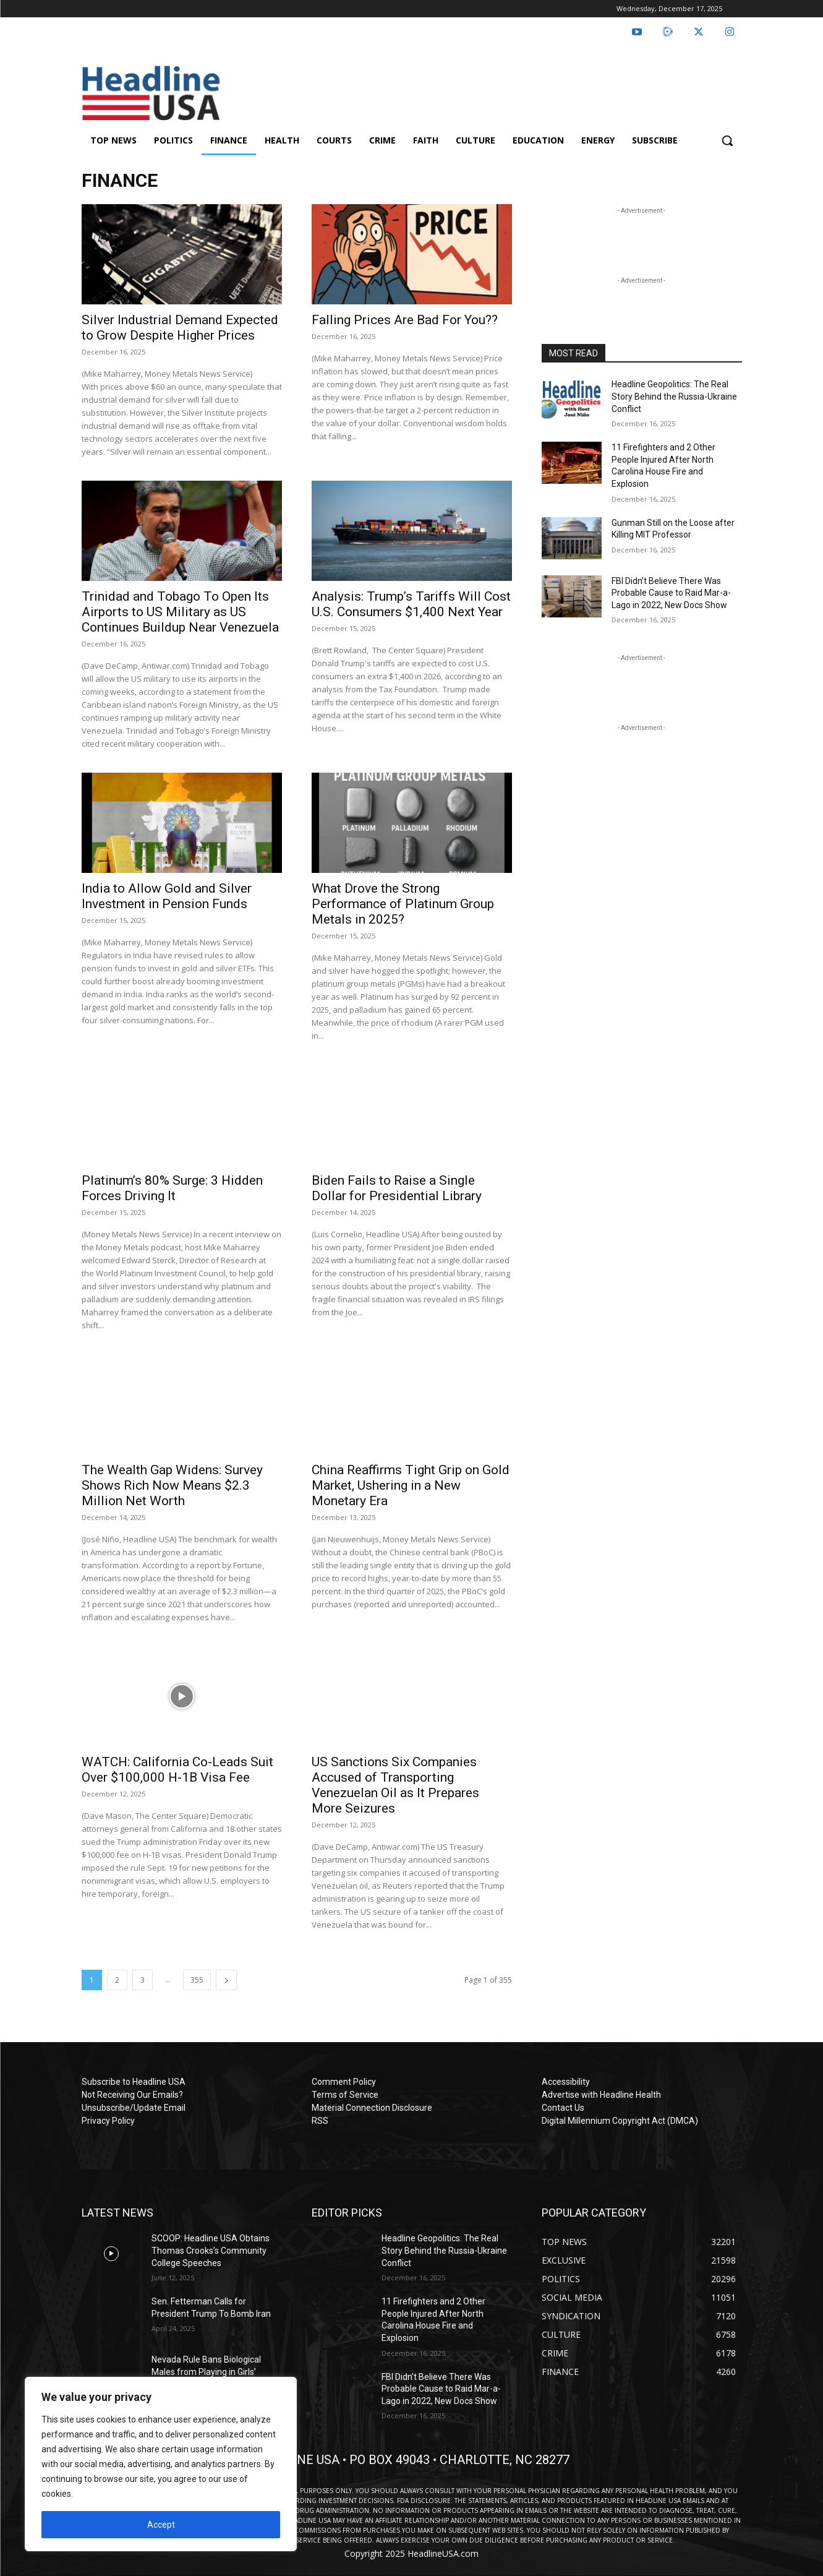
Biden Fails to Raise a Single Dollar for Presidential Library (397, 1188)
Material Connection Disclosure (372, 2108)
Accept (161, 2525)
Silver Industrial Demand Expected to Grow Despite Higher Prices (180, 327)
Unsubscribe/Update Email (133, 2108)
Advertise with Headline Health (601, 2095)
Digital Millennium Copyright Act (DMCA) (620, 2121)
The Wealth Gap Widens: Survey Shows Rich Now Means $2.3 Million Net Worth (172, 1485)
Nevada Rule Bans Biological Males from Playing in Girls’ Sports (206, 2372)
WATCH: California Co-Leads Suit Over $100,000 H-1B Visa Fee (177, 1769)
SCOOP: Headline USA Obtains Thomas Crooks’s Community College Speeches (210, 2250)
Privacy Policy (108, 2121)
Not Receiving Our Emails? (132, 2095)
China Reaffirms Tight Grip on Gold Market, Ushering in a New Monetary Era (411, 1485)
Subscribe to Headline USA (133, 2082)
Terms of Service (345, 2095)
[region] (161, 2464)
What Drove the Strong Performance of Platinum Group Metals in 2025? (403, 904)
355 (196, 1980)
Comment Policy (344, 2082)
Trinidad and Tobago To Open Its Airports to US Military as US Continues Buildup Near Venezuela (180, 612)
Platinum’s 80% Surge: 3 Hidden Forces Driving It (172, 1188)
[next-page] (226, 1980)
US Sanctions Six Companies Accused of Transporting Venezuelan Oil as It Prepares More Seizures (395, 1785)
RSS (320, 2121)
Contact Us (563, 2108)
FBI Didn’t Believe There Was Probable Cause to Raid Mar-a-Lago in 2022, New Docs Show (671, 593)
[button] (727, 140)
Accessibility (566, 2082)
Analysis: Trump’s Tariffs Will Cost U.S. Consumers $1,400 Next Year (411, 604)
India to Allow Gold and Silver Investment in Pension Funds (167, 896)
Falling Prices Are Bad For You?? (405, 319)
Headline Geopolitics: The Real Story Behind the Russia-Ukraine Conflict (674, 396)
